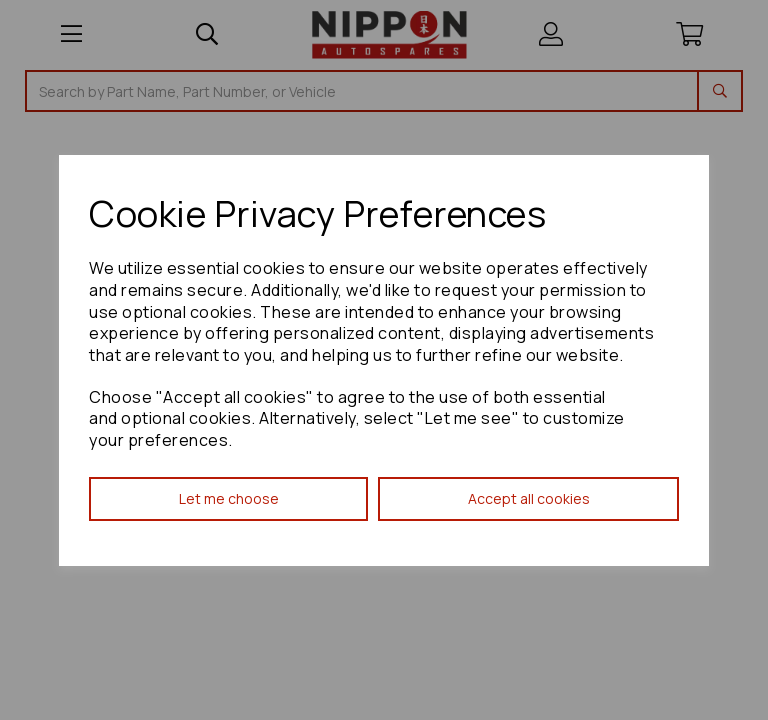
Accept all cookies (529, 498)
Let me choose (229, 498)
